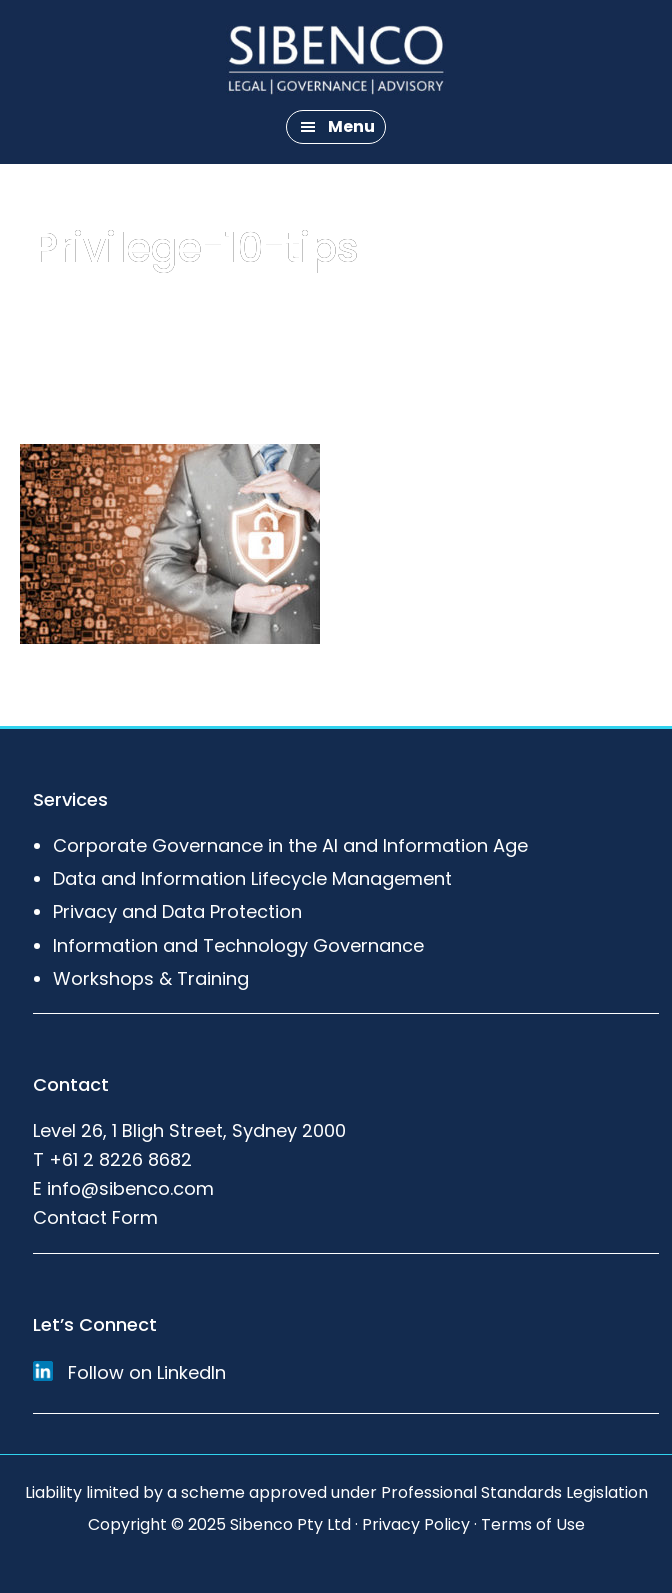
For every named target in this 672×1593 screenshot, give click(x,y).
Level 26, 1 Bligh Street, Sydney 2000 (189, 1130)
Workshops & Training (151, 978)
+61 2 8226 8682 (120, 1159)
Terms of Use (533, 1524)
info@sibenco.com (130, 1188)
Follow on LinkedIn (129, 1372)
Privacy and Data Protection (177, 911)
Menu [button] (351, 126)
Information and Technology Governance (238, 945)
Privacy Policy (416, 1524)
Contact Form (95, 1217)
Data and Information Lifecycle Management (252, 878)
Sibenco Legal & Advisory (336, 60)
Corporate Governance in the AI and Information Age (290, 845)
